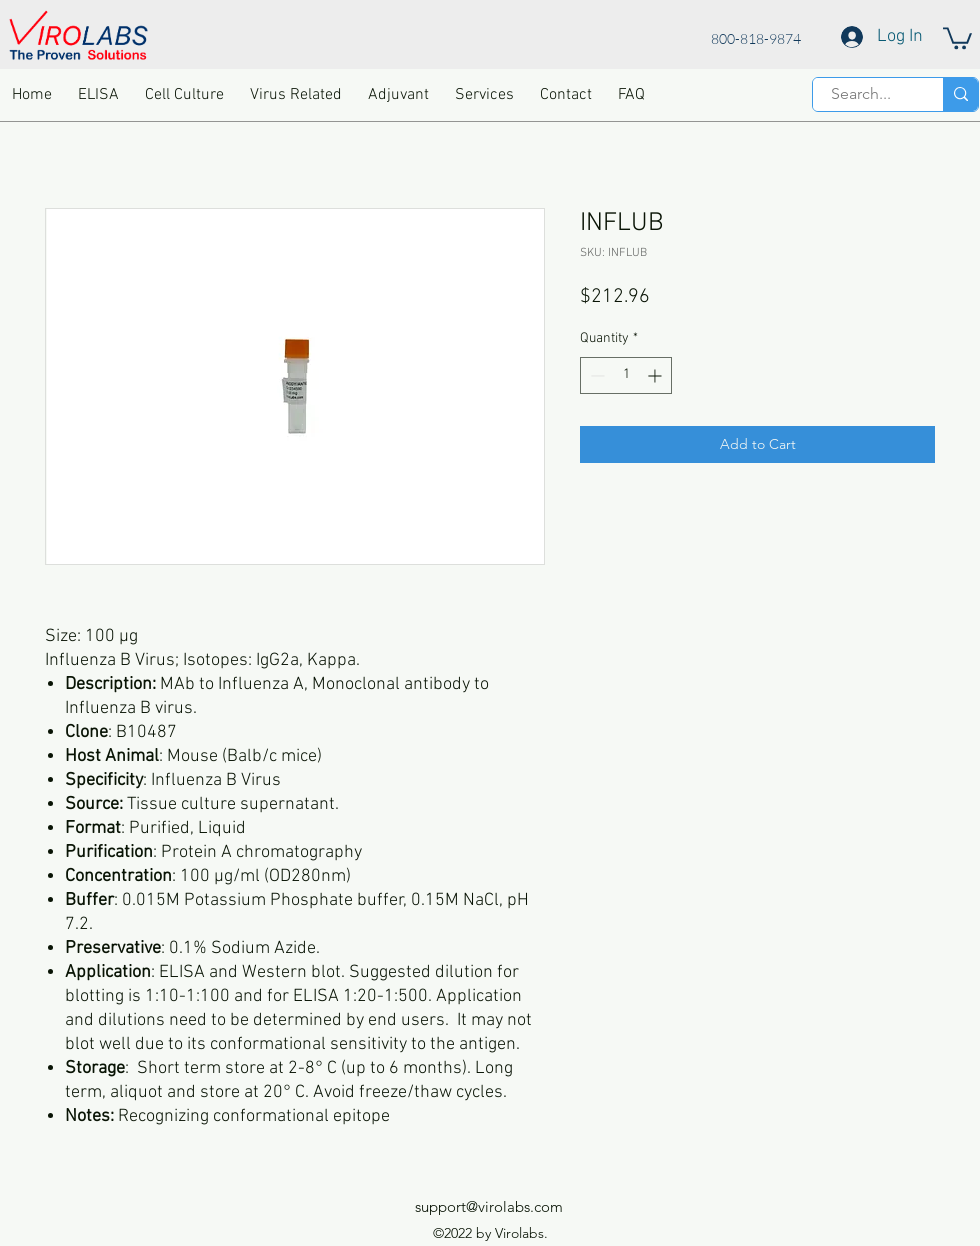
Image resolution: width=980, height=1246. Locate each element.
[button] (957, 37)
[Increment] (656, 375)
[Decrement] (595, 375)
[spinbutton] (626, 375)
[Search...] (861, 94)
